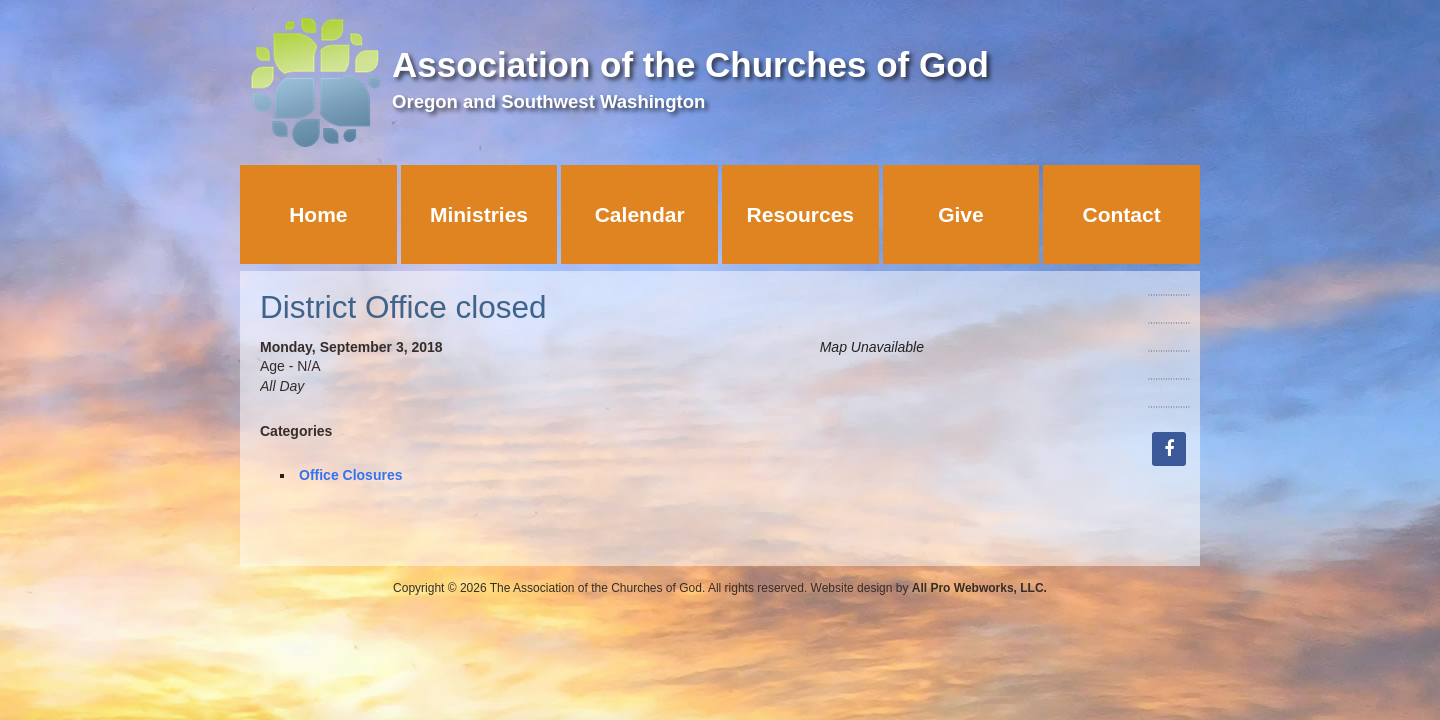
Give (961, 214)
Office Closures (350, 475)
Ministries (479, 214)
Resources (800, 214)
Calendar (640, 214)
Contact (1122, 214)
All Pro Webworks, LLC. (979, 588)
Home (318, 214)
